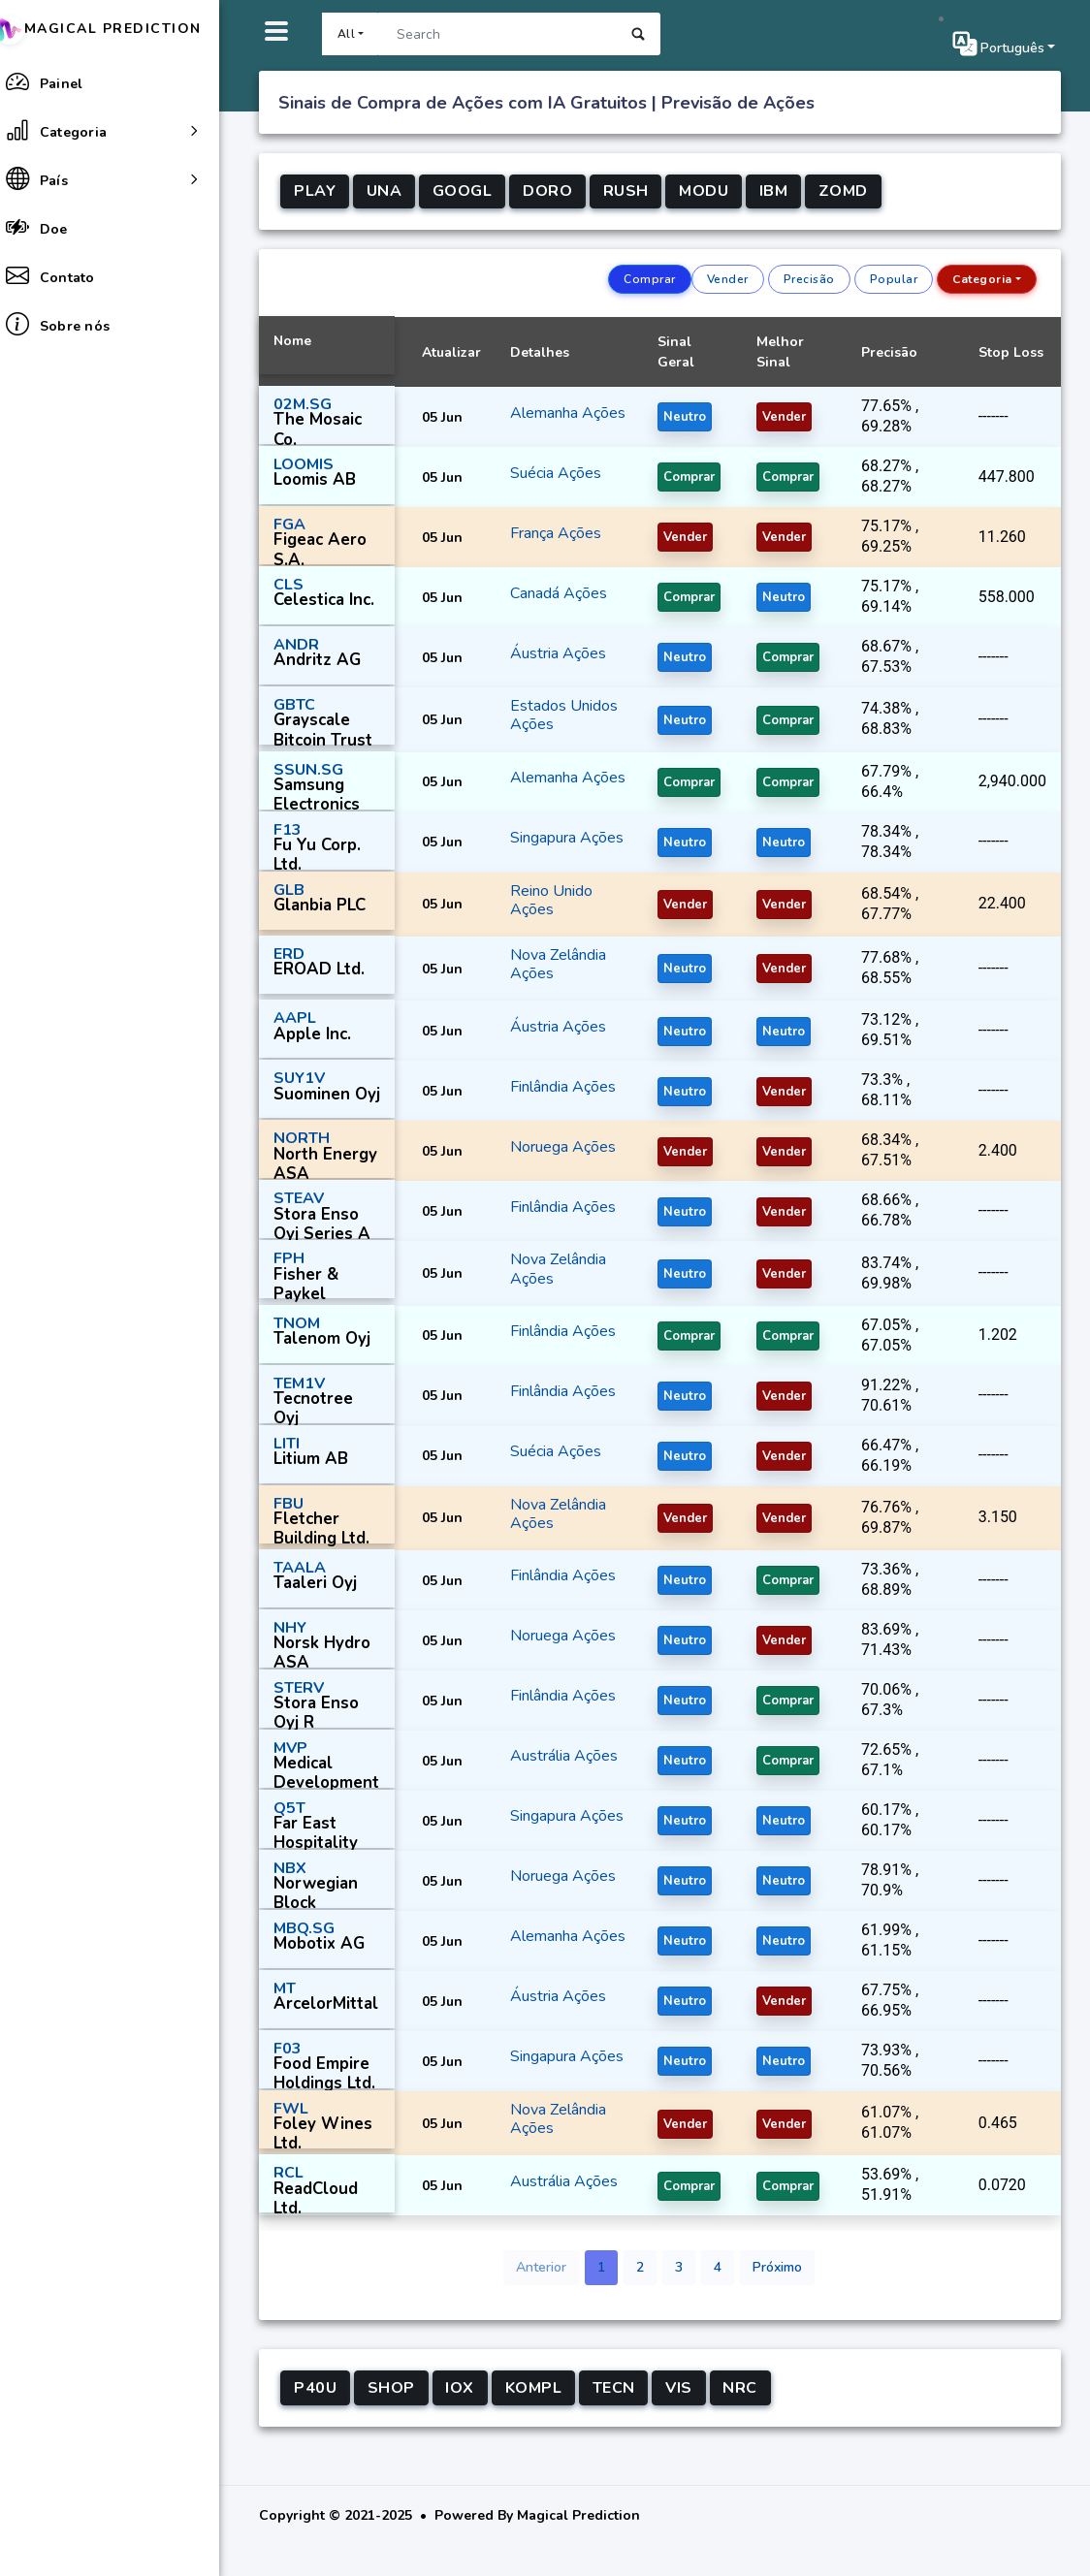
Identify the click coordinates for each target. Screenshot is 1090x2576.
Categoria (982, 279)
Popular (894, 279)
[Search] (510, 34)
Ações (544, 423)
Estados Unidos (576, 710)
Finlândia (554, 1099)
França (546, 537)
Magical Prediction (121, 28)
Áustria (549, 657)
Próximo (783, 2293)
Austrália (555, 1769)
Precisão (809, 279)
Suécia (546, 477)
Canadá (549, 597)
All (358, 34)
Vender (728, 279)
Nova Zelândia (571, 967)
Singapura (556, 838)
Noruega (554, 1159)
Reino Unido (564, 903)
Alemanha (557, 405)
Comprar (650, 279)
